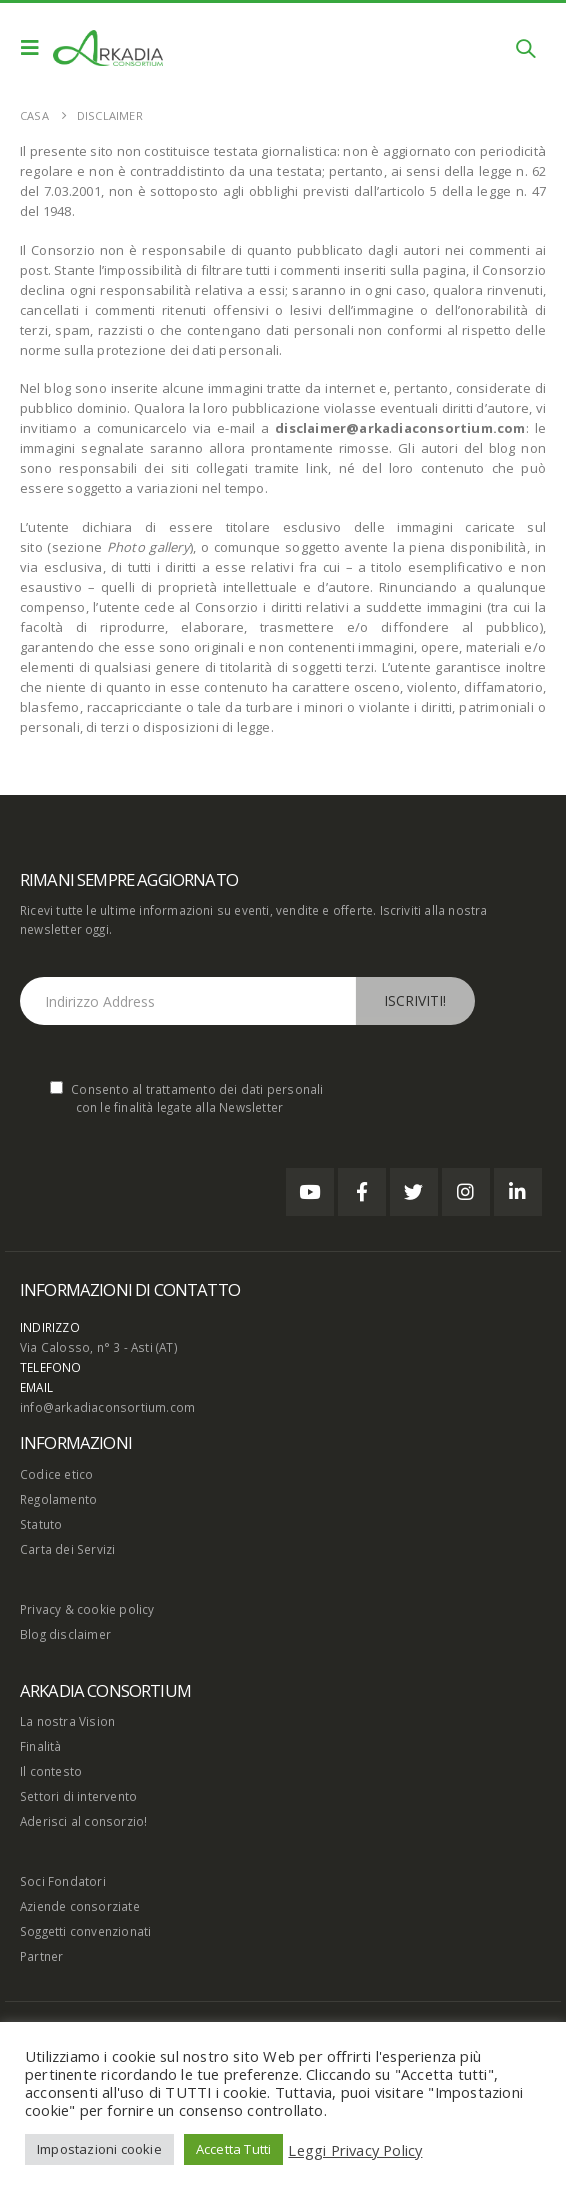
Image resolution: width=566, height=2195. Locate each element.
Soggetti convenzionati (85, 1931)
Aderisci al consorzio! (83, 1821)
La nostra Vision (67, 1721)
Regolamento (58, 1499)
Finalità (41, 1746)
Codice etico (56, 1474)
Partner (41, 1956)
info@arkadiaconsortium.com (107, 1407)
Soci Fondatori (63, 1881)
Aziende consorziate (80, 1906)
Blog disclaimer (65, 1634)
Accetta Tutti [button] (234, 2149)
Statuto (41, 1524)
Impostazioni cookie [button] (99, 2149)
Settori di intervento (78, 1796)
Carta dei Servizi (67, 1549)
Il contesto (51, 1771)
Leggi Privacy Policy (355, 2150)
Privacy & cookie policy (87, 1609)
